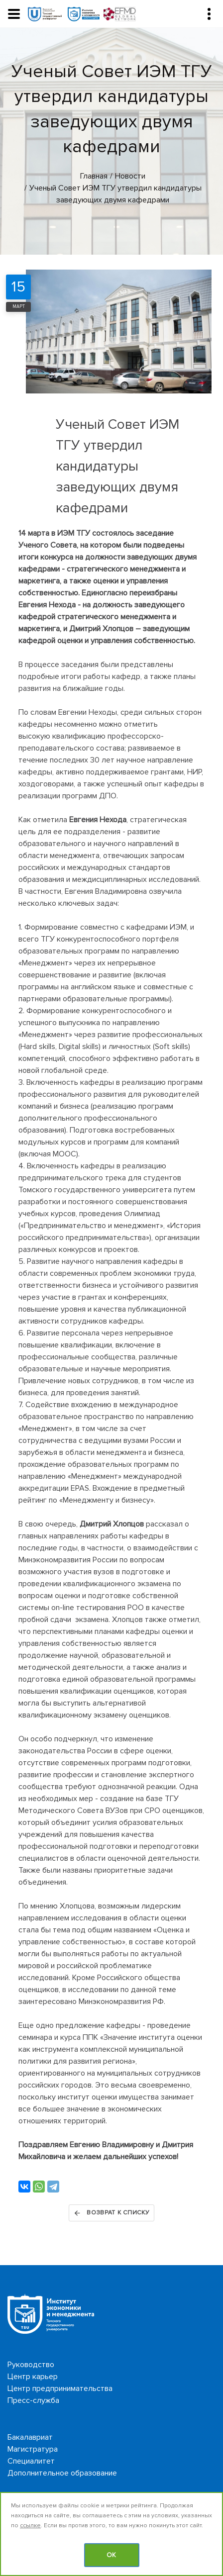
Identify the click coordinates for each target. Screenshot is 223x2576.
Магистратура (32, 2449)
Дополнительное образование (62, 2473)
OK (112, 2555)
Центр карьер (32, 2377)
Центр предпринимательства (59, 2388)
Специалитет (31, 2461)
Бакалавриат (30, 2437)
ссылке (30, 2525)
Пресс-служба (33, 2400)
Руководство (30, 2365)
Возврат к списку (111, 2213)
